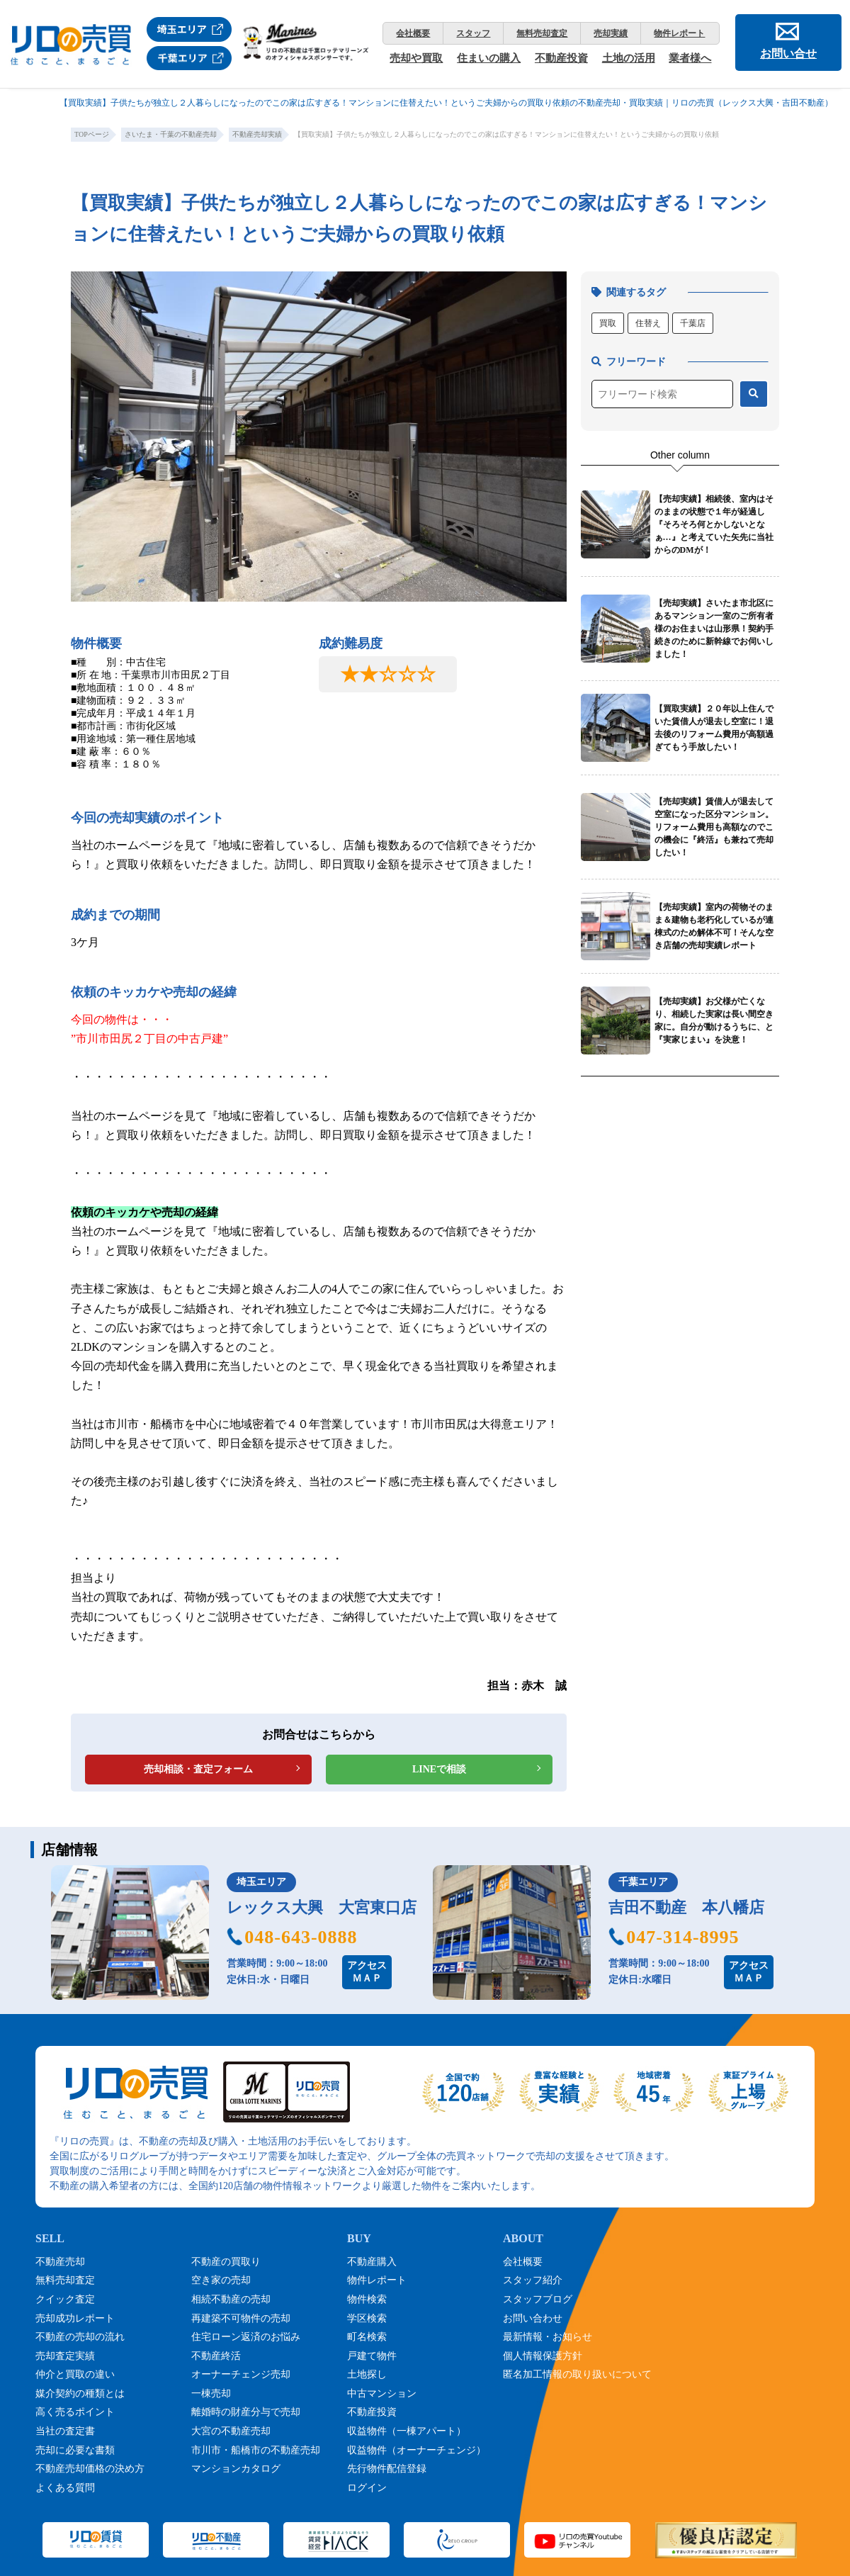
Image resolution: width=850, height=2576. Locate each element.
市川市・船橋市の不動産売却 (255, 2450)
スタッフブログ (537, 2299)
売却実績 (611, 33)
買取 (607, 323)
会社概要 (413, 33)
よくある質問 (65, 2487)
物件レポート (679, 33)
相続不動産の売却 (231, 2299)
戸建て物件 (372, 2356)
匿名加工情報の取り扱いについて (577, 2374)
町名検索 (367, 2337)
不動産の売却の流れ (80, 2337)
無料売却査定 (541, 33)
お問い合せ (788, 53)
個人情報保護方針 (542, 2356)
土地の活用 (628, 58)
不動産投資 (561, 58)
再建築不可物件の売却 (240, 2318)
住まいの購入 (489, 58)
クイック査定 (65, 2299)
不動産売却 (60, 2261)
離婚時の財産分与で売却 (245, 2412)
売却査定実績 (65, 2356)
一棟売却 (211, 2393)
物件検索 (367, 2299)
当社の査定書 (65, 2431)
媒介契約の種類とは (80, 2393)
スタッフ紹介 (532, 2280)
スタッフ (473, 33)
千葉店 (693, 323)
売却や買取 (416, 58)
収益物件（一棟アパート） (406, 2431)
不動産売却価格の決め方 (89, 2468)
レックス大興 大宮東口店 (321, 1907)
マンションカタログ (235, 2468)
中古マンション (381, 2393)
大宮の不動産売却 (231, 2431)
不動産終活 (216, 2356)
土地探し (367, 2374)
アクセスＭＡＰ (367, 1972)
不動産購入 (372, 2261)
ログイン (367, 2487)
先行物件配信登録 (386, 2468)
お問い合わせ (532, 2318)
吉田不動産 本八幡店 (686, 1907)
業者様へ (690, 58)
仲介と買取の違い (75, 2374)
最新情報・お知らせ (547, 2337)
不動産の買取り (226, 2261)
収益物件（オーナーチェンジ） (416, 2450)
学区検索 (367, 2318)
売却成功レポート (75, 2318)
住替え (648, 323)
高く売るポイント (75, 2412)
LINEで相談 (439, 1769)
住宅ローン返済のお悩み (245, 2337)
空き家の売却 (221, 2280)
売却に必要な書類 (75, 2450)
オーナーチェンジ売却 (240, 2374)
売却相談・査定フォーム (198, 1769)
